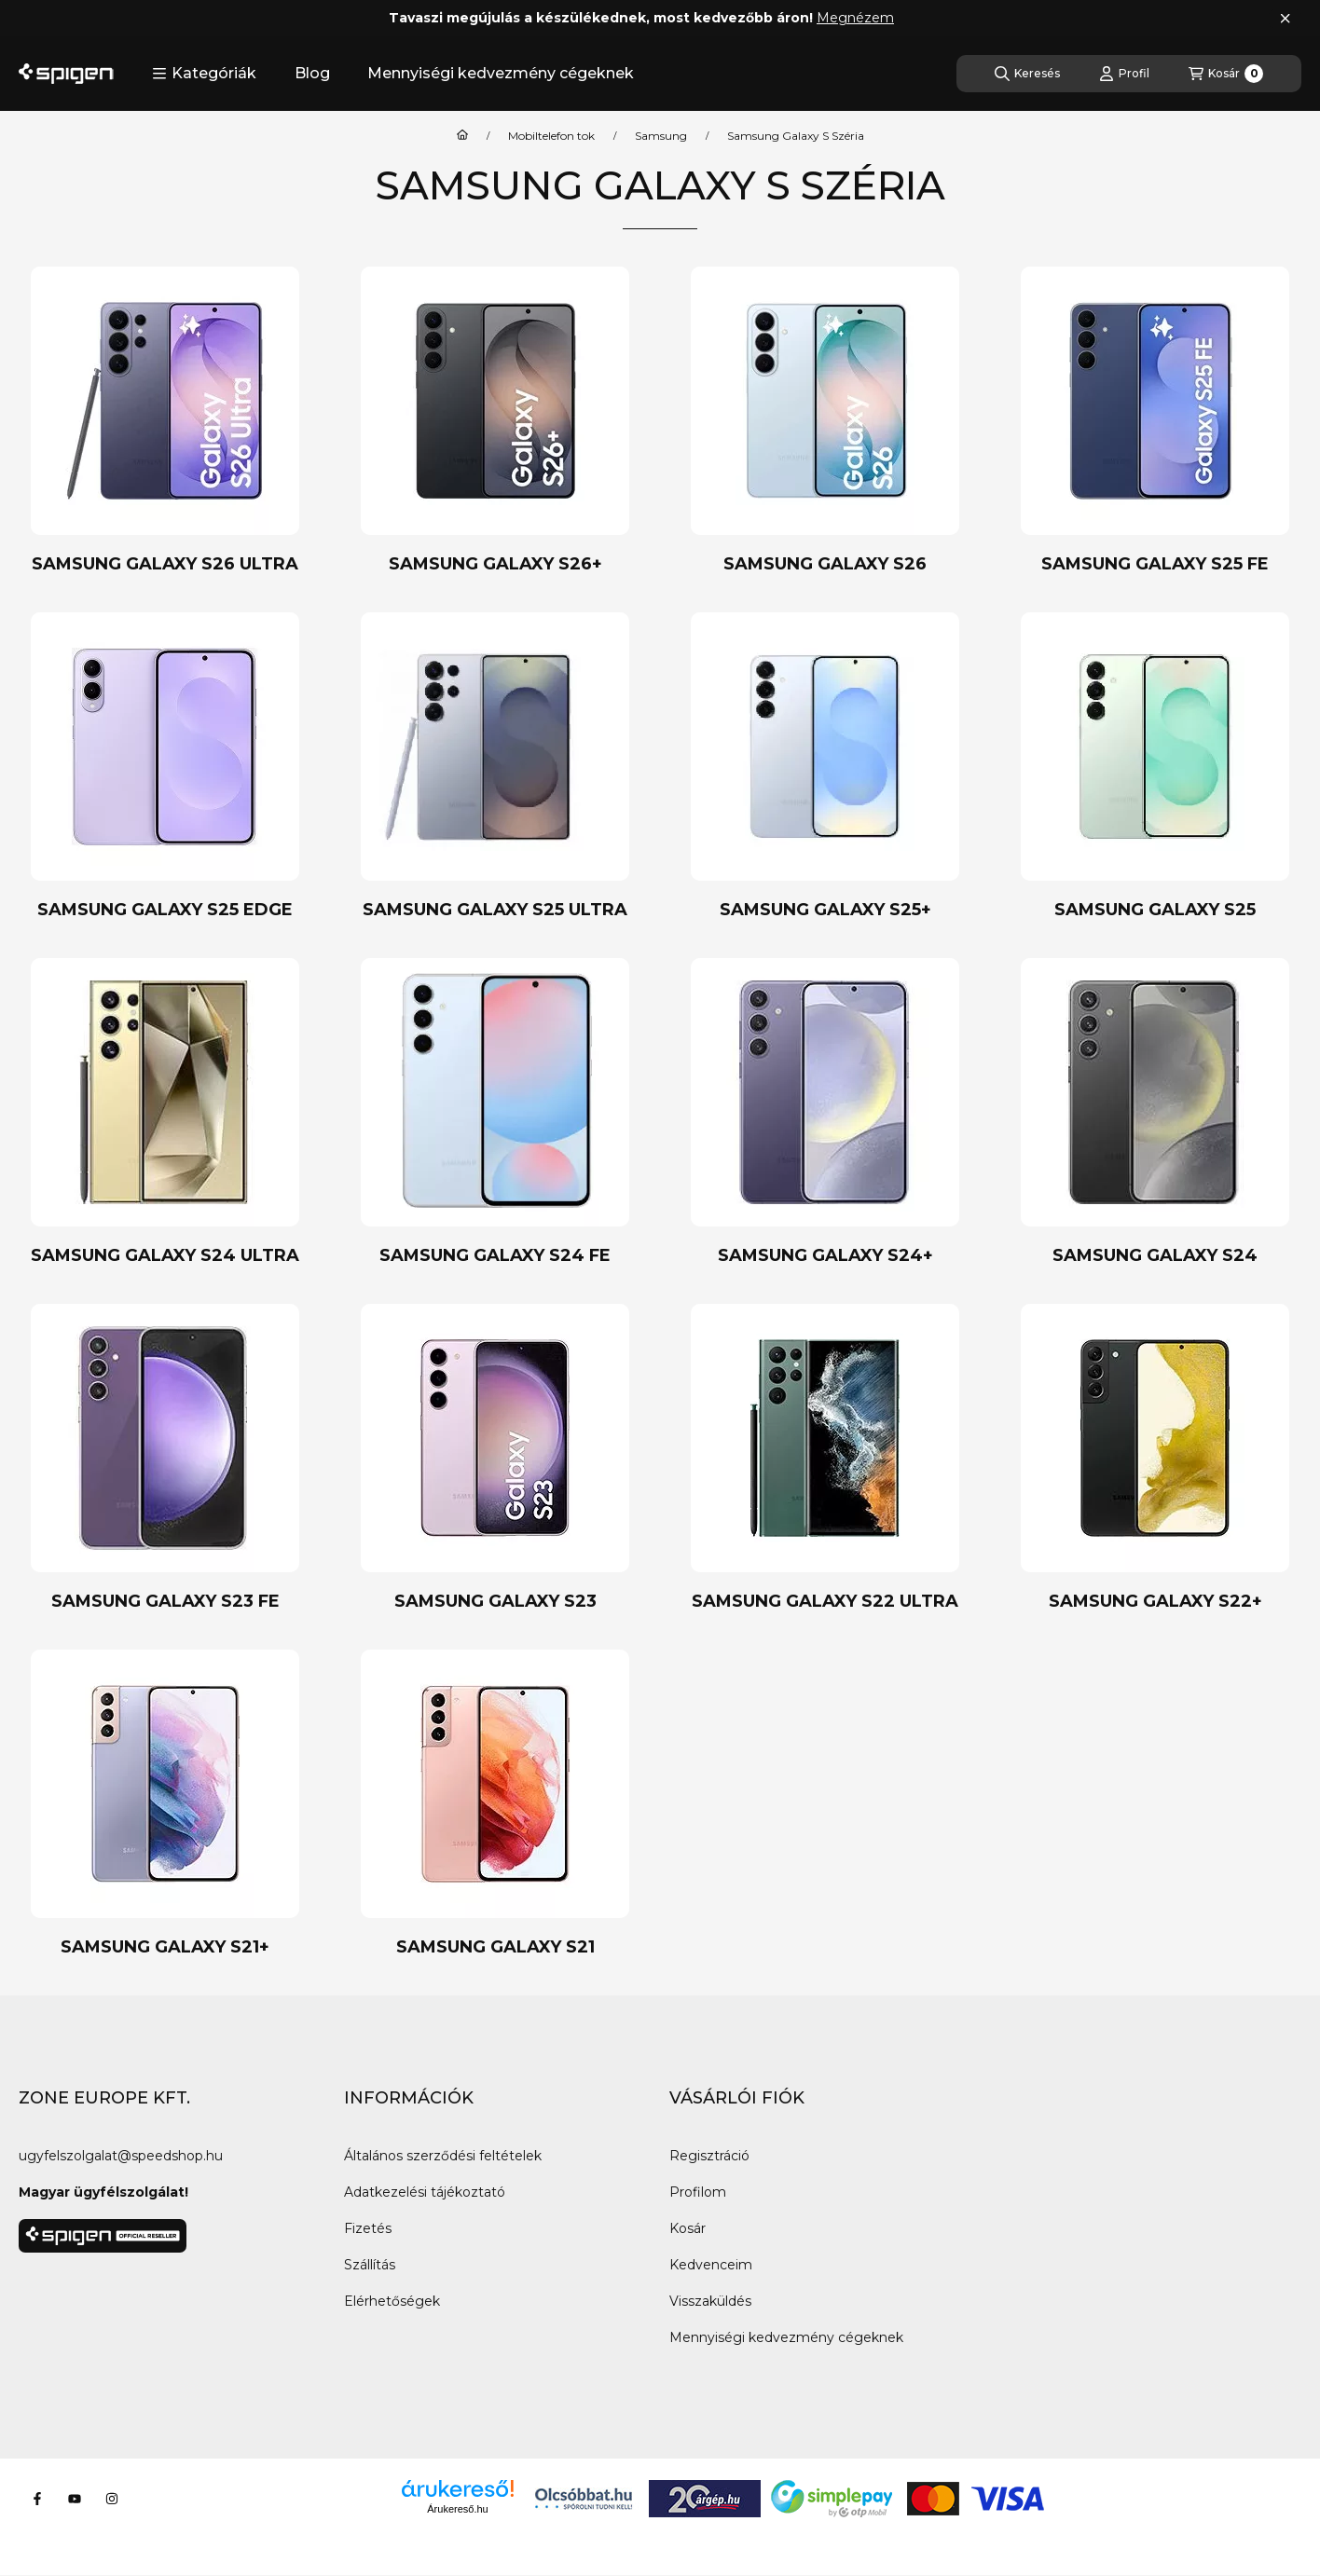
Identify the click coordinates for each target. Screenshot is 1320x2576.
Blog (312, 73)
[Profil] (1124, 73)
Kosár (687, 2228)
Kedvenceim (710, 2264)
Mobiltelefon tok (551, 136)
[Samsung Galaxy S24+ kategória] (825, 1112)
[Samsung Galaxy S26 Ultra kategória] (165, 421)
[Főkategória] (462, 136)
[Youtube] (74, 2498)
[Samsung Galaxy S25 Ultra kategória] (495, 766)
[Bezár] (1285, 18)
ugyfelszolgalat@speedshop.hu (121, 2155)
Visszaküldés (710, 2301)
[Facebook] (37, 2498)
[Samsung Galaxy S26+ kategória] (495, 421)
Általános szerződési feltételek (443, 2155)
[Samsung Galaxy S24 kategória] (1155, 1112)
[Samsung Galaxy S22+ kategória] (1155, 1458)
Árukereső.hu (457, 2508)
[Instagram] (112, 2498)
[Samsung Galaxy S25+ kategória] (825, 766)
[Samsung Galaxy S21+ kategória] (165, 1804)
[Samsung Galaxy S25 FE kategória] (1155, 421)
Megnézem (855, 17)
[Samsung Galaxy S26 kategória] (825, 421)
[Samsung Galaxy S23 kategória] (495, 1458)
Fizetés (368, 2228)
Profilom (697, 2192)
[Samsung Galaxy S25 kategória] (1155, 766)
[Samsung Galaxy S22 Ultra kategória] (825, 1458)
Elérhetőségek (392, 2301)
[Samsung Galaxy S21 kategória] (495, 1804)
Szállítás (369, 2264)
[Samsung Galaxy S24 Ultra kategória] (165, 1112)
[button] (204, 73)
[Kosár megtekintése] (1226, 73)
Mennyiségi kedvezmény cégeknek (500, 73)
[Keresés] (1027, 73)
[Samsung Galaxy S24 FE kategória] (495, 1112)
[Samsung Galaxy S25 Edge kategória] (165, 766)
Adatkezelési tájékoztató (424, 2192)
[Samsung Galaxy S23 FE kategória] (165, 1458)
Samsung (661, 136)
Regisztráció (709, 2155)
